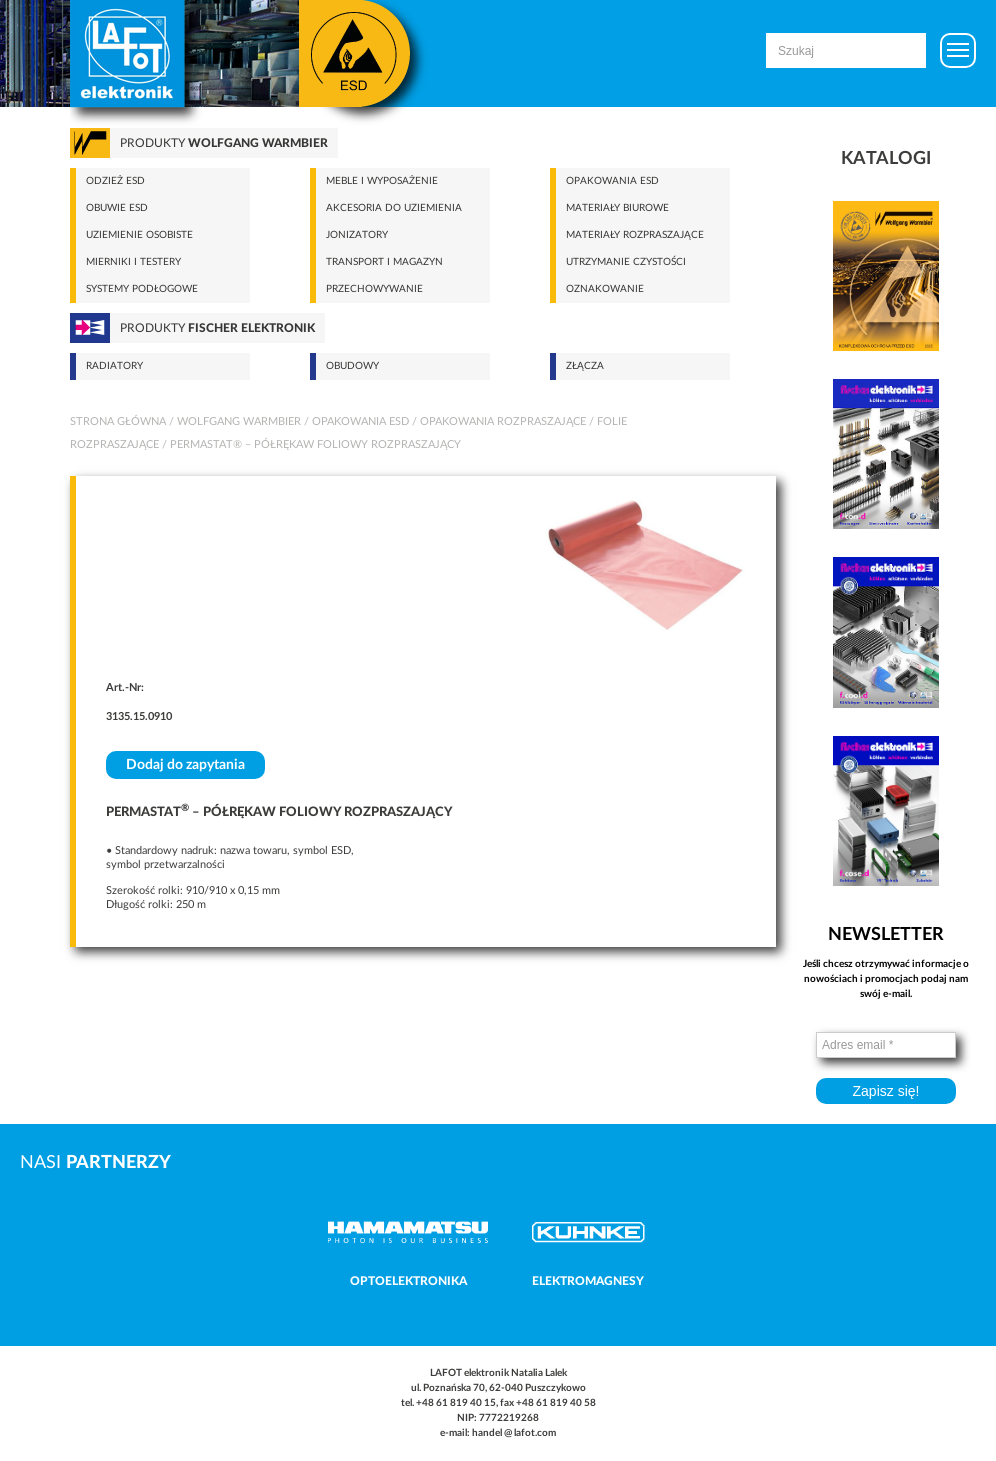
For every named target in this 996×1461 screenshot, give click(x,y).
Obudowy (352, 366)
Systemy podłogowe (142, 289)
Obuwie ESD (117, 208)
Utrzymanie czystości (626, 262)
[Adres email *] (886, 1045)
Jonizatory (357, 235)
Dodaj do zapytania (185, 765)
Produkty (224, 143)
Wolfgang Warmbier (239, 421)
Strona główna (118, 421)
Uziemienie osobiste (139, 235)
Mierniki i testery (133, 262)
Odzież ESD (115, 181)
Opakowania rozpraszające (503, 421)
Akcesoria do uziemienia (394, 208)
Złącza (585, 366)
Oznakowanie (605, 289)
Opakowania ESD (612, 181)
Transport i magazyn (384, 262)
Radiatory (114, 366)
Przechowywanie (374, 289)
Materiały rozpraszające (635, 235)
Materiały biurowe (617, 208)
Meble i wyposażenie (382, 181)
